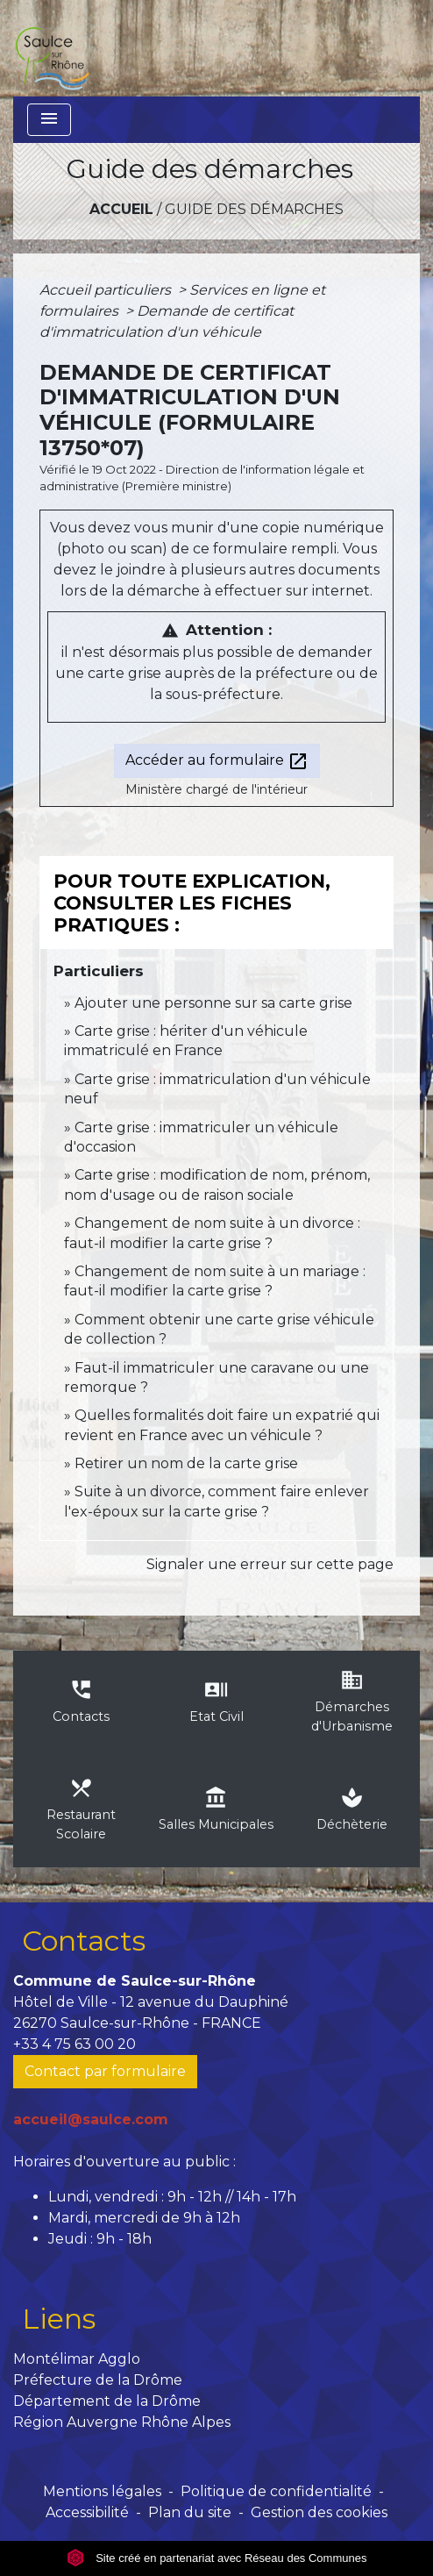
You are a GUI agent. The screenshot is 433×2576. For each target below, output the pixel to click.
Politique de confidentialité (276, 2491)
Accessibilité (87, 2512)
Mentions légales (102, 2491)
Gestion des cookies (319, 2512)
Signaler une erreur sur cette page (270, 1564)
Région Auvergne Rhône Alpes (122, 2422)
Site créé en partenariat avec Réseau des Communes (217, 2558)
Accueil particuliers (106, 290)
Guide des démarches (254, 209)
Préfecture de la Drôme (97, 2380)
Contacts (84, 1940)
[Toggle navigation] (49, 119)
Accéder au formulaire (217, 761)
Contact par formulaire (105, 2071)
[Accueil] (51, 48)
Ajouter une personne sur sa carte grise (213, 1003)
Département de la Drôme (107, 2401)
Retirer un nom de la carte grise (186, 1463)
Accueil (121, 209)
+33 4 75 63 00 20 (74, 2044)
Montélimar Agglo (76, 2359)
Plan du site (189, 2512)
